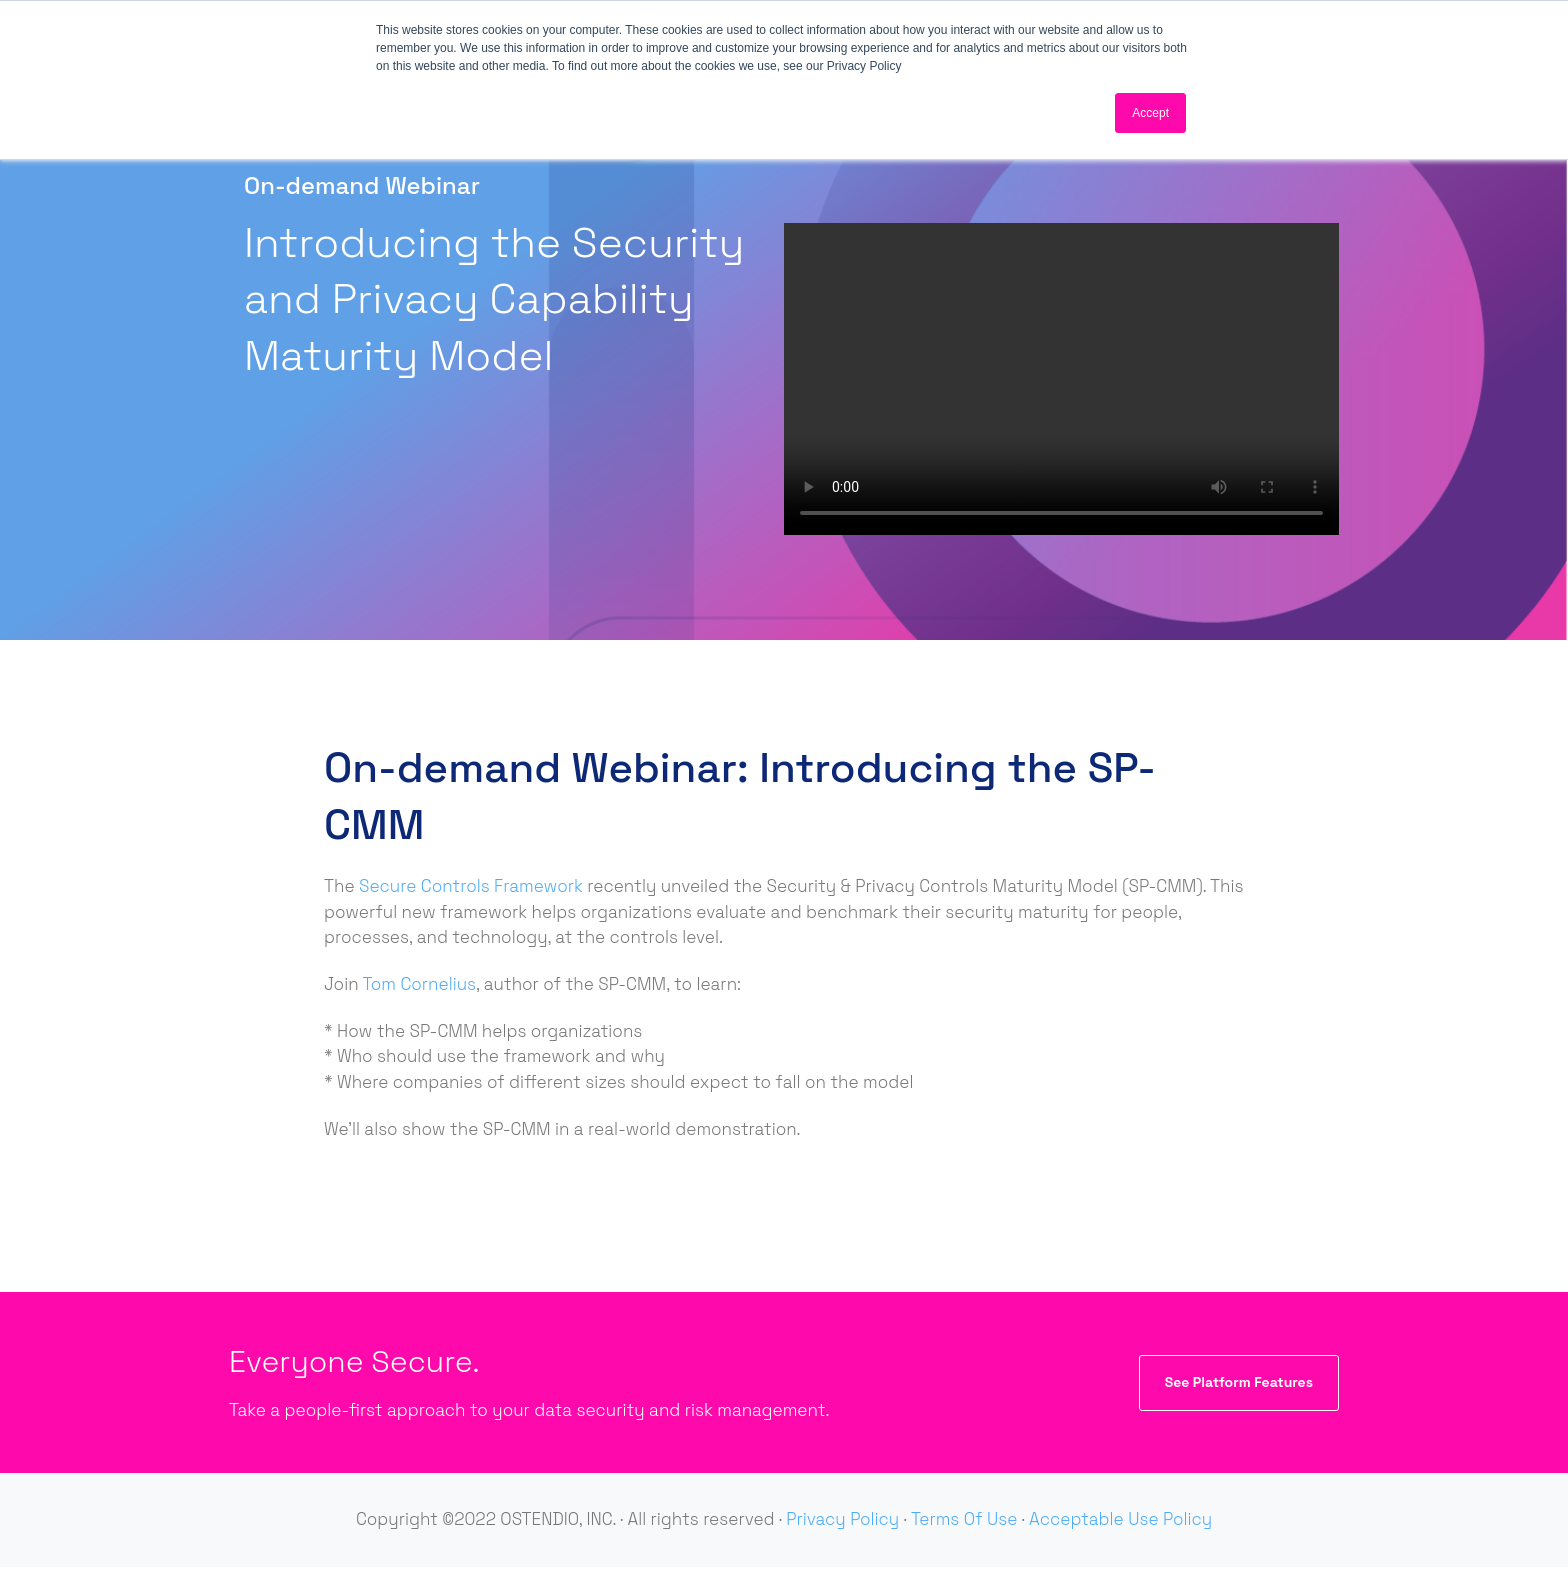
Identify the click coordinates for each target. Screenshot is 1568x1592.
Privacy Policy (842, 1519)
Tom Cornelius (420, 984)
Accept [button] (1150, 113)
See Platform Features (1239, 1382)
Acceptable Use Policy (1120, 1519)
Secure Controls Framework (471, 886)
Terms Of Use (964, 1519)
